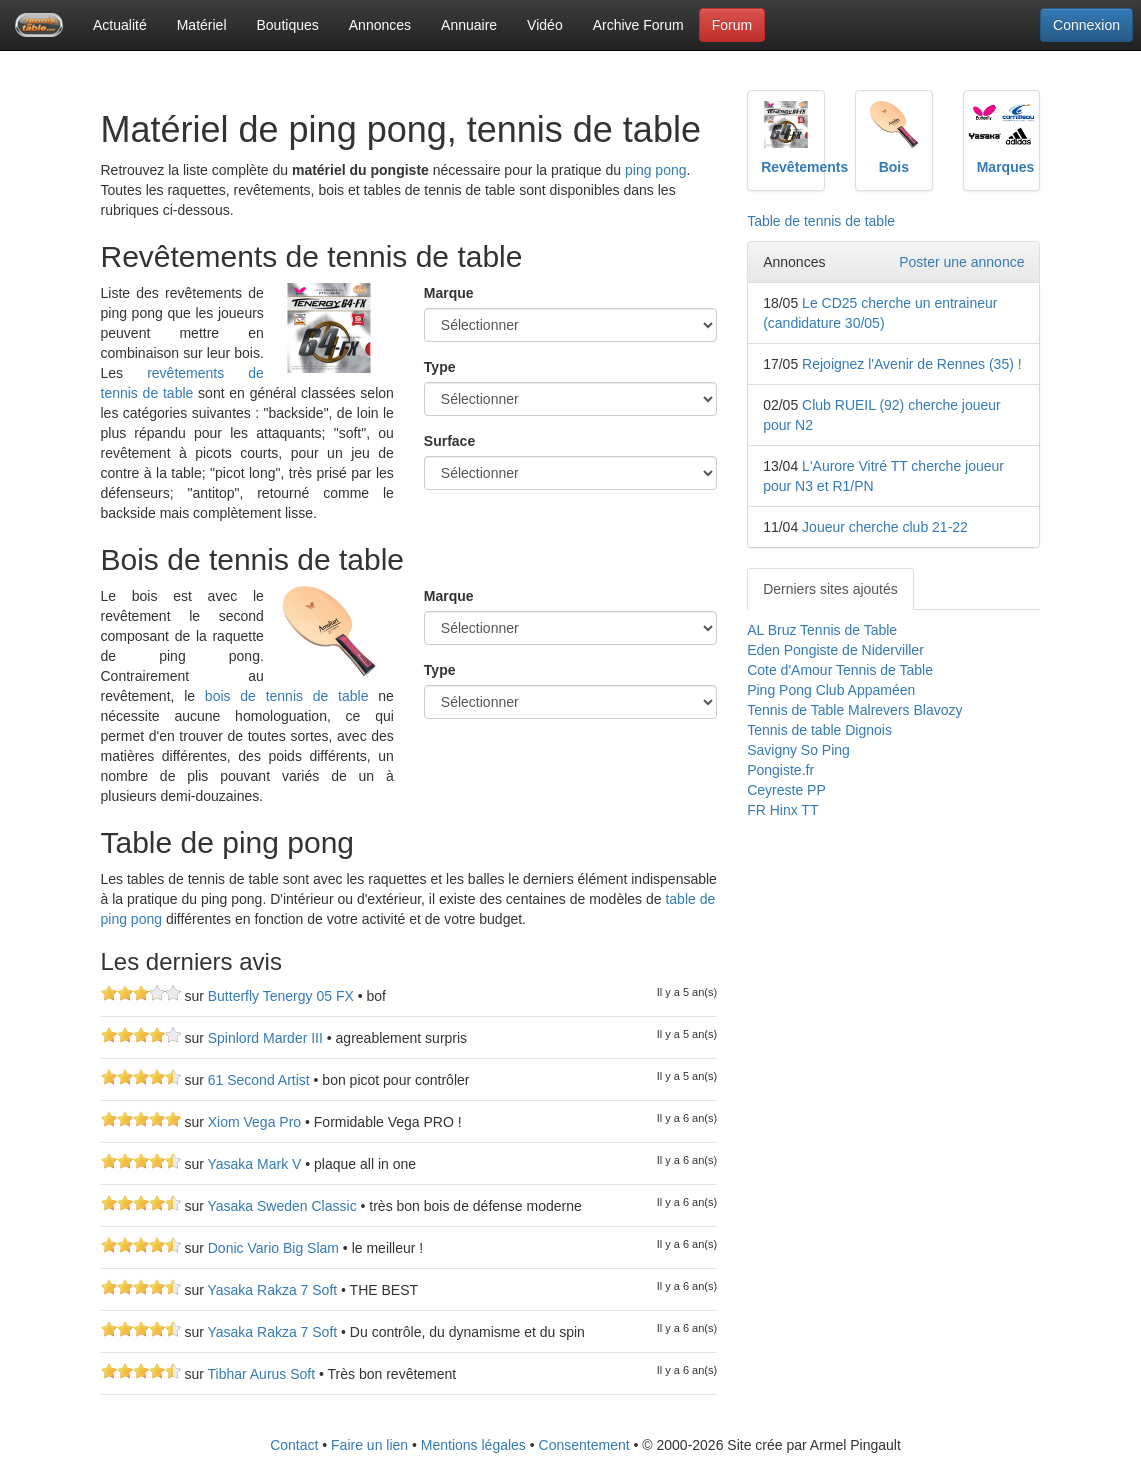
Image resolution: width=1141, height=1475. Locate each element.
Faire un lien (369, 1445)
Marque (449, 293)
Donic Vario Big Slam (273, 1248)
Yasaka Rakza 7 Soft (272, 1290)
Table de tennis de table (821, 221)
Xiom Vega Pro (254, 1122)
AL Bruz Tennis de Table (822, 630)
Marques (1006, 167)
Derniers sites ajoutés (830, 589)
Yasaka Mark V (254, 1164)
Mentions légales (473, 1445)
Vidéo (545, 25)
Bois (894, 167)
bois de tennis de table (287, 696)
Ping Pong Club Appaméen (831, 690)
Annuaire (469, 25)
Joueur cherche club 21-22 (885, 527)
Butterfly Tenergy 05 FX (281, 996)
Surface (449, 441)
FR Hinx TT (782, 810)
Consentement (584, 1445)
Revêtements (804, 167)
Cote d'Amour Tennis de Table (840, 670)
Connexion (1086, 25)
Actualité (120, 25)
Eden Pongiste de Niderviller (835, 650)
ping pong (656, 170)
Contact (294, 1445)
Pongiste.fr (780, 770)
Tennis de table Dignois (819, 730)
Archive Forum (638, 25)
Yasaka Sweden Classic (281, 1206)
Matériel (202, 25)
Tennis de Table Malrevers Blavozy (854, 710)
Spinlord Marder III (265, 1038)
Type (440, 367)
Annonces (380, 25)
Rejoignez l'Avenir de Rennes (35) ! (912, 364)
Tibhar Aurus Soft (261, 1374)
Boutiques (288, 25)
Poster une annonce (961, 262)
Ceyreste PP (786, 790)
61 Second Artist (259, 1080)
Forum (732, 25)
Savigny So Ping (798, 750)
